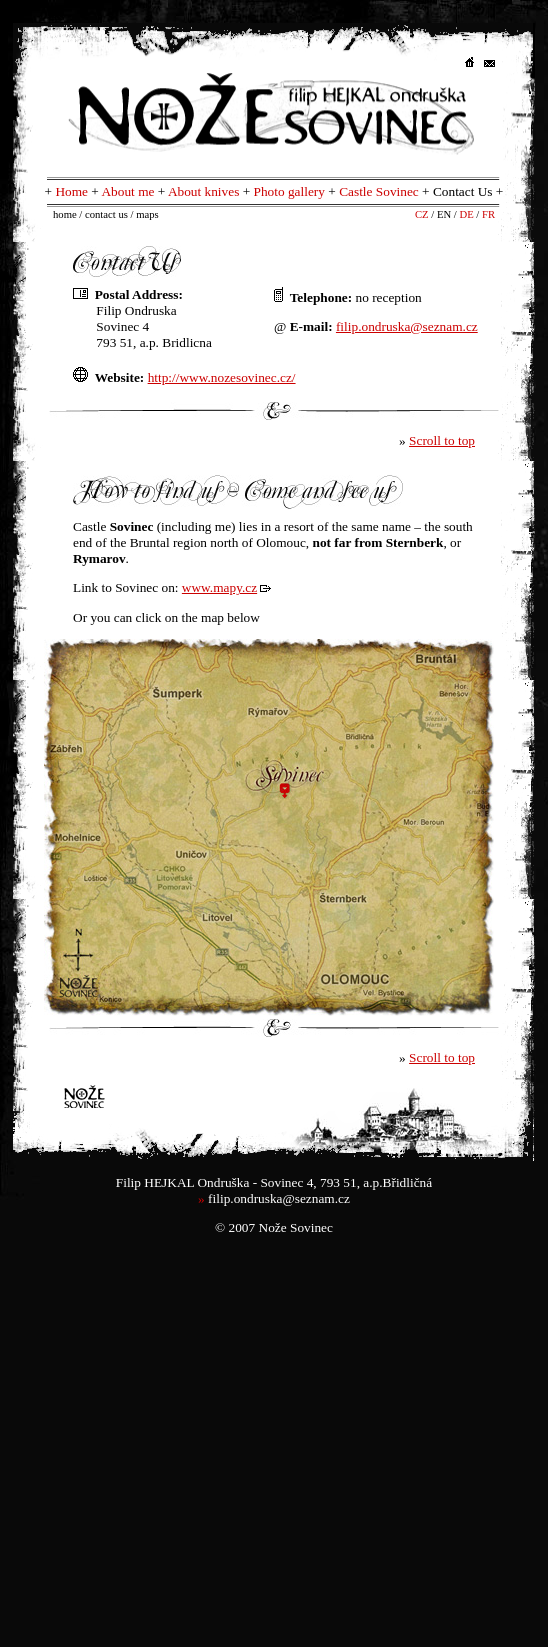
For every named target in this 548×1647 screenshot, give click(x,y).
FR (488, 214)
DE (466, 214)
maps (147, 214)
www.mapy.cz (219, 587)
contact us (106, 214)
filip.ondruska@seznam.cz (279, 1198)
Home (71, 191)
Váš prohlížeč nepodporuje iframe (274, 829)
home (65, 214)
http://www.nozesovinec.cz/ (222, 377)
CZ (422, 214)
